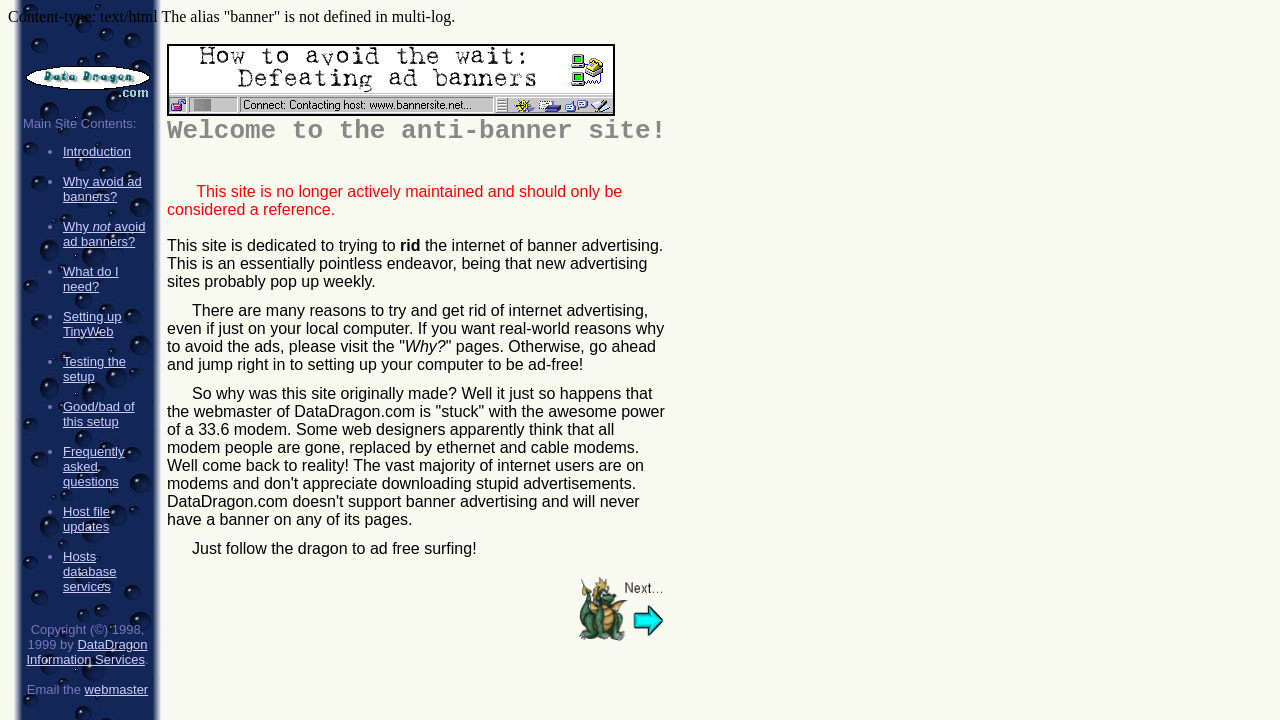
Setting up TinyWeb (92, 324)
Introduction (97, 151)
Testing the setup (94, 369)
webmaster (117, 689)
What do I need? (91, 279)
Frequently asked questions (93, 466)
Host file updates (86, 519)
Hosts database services (90, 571)
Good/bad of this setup (99, 414)
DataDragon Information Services (86, 652)
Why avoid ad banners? (102, 189)
